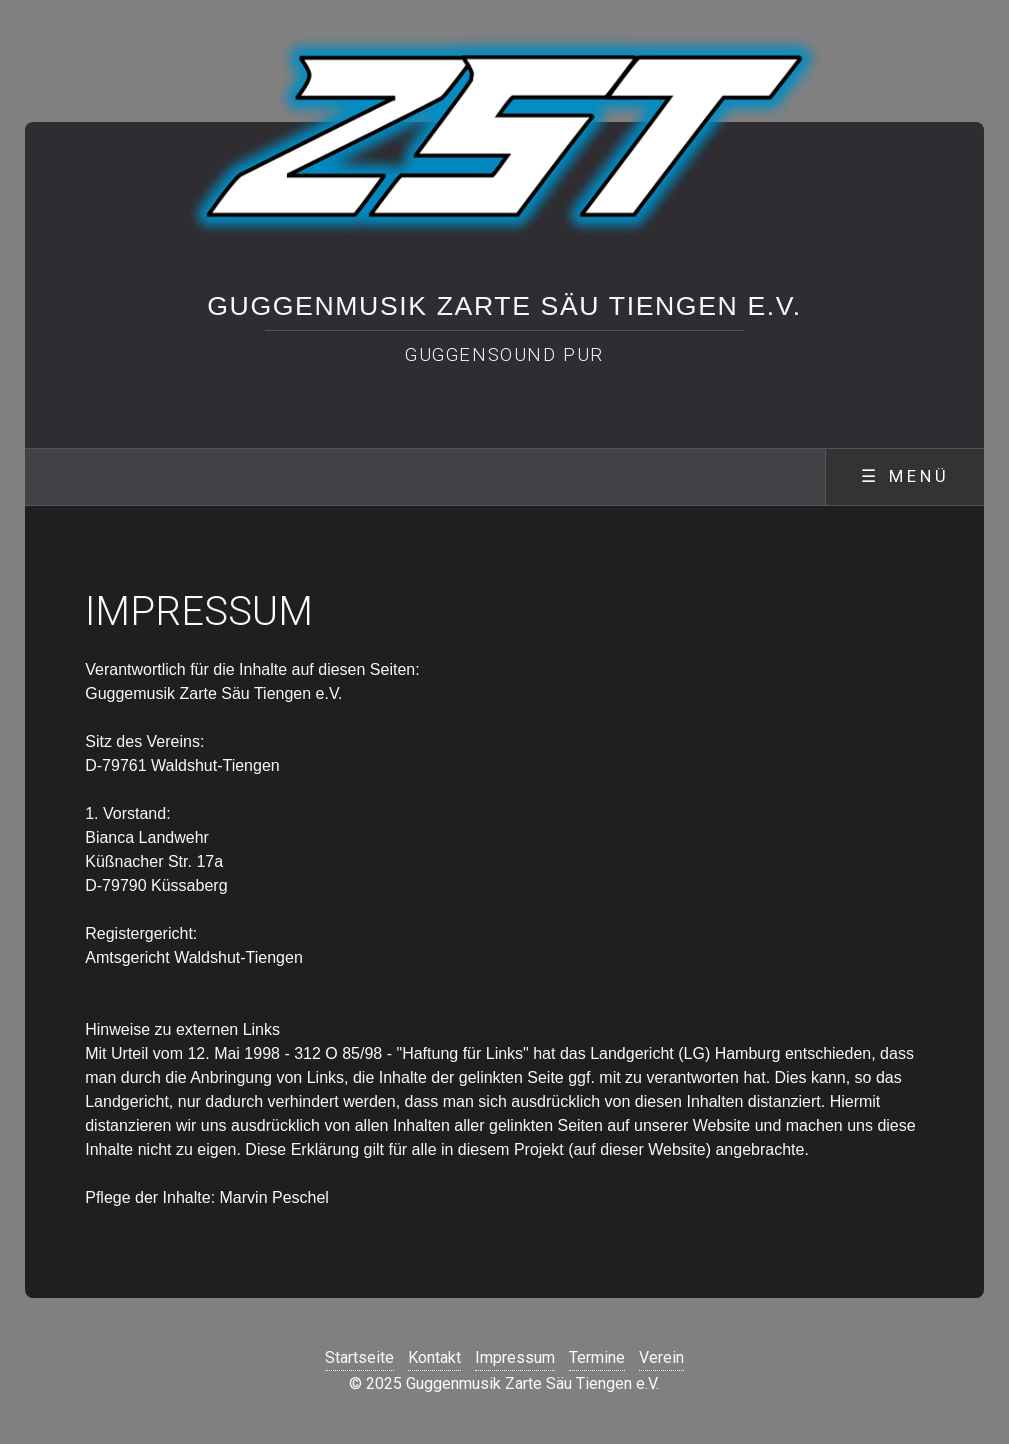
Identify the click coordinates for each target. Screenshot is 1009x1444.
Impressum (515, 1357)
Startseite (359, 1357)
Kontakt (434, 1357)
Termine (597, 1357)
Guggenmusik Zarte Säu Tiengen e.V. (504, 306)
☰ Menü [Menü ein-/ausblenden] (905, 476)
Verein (661, 1357)
